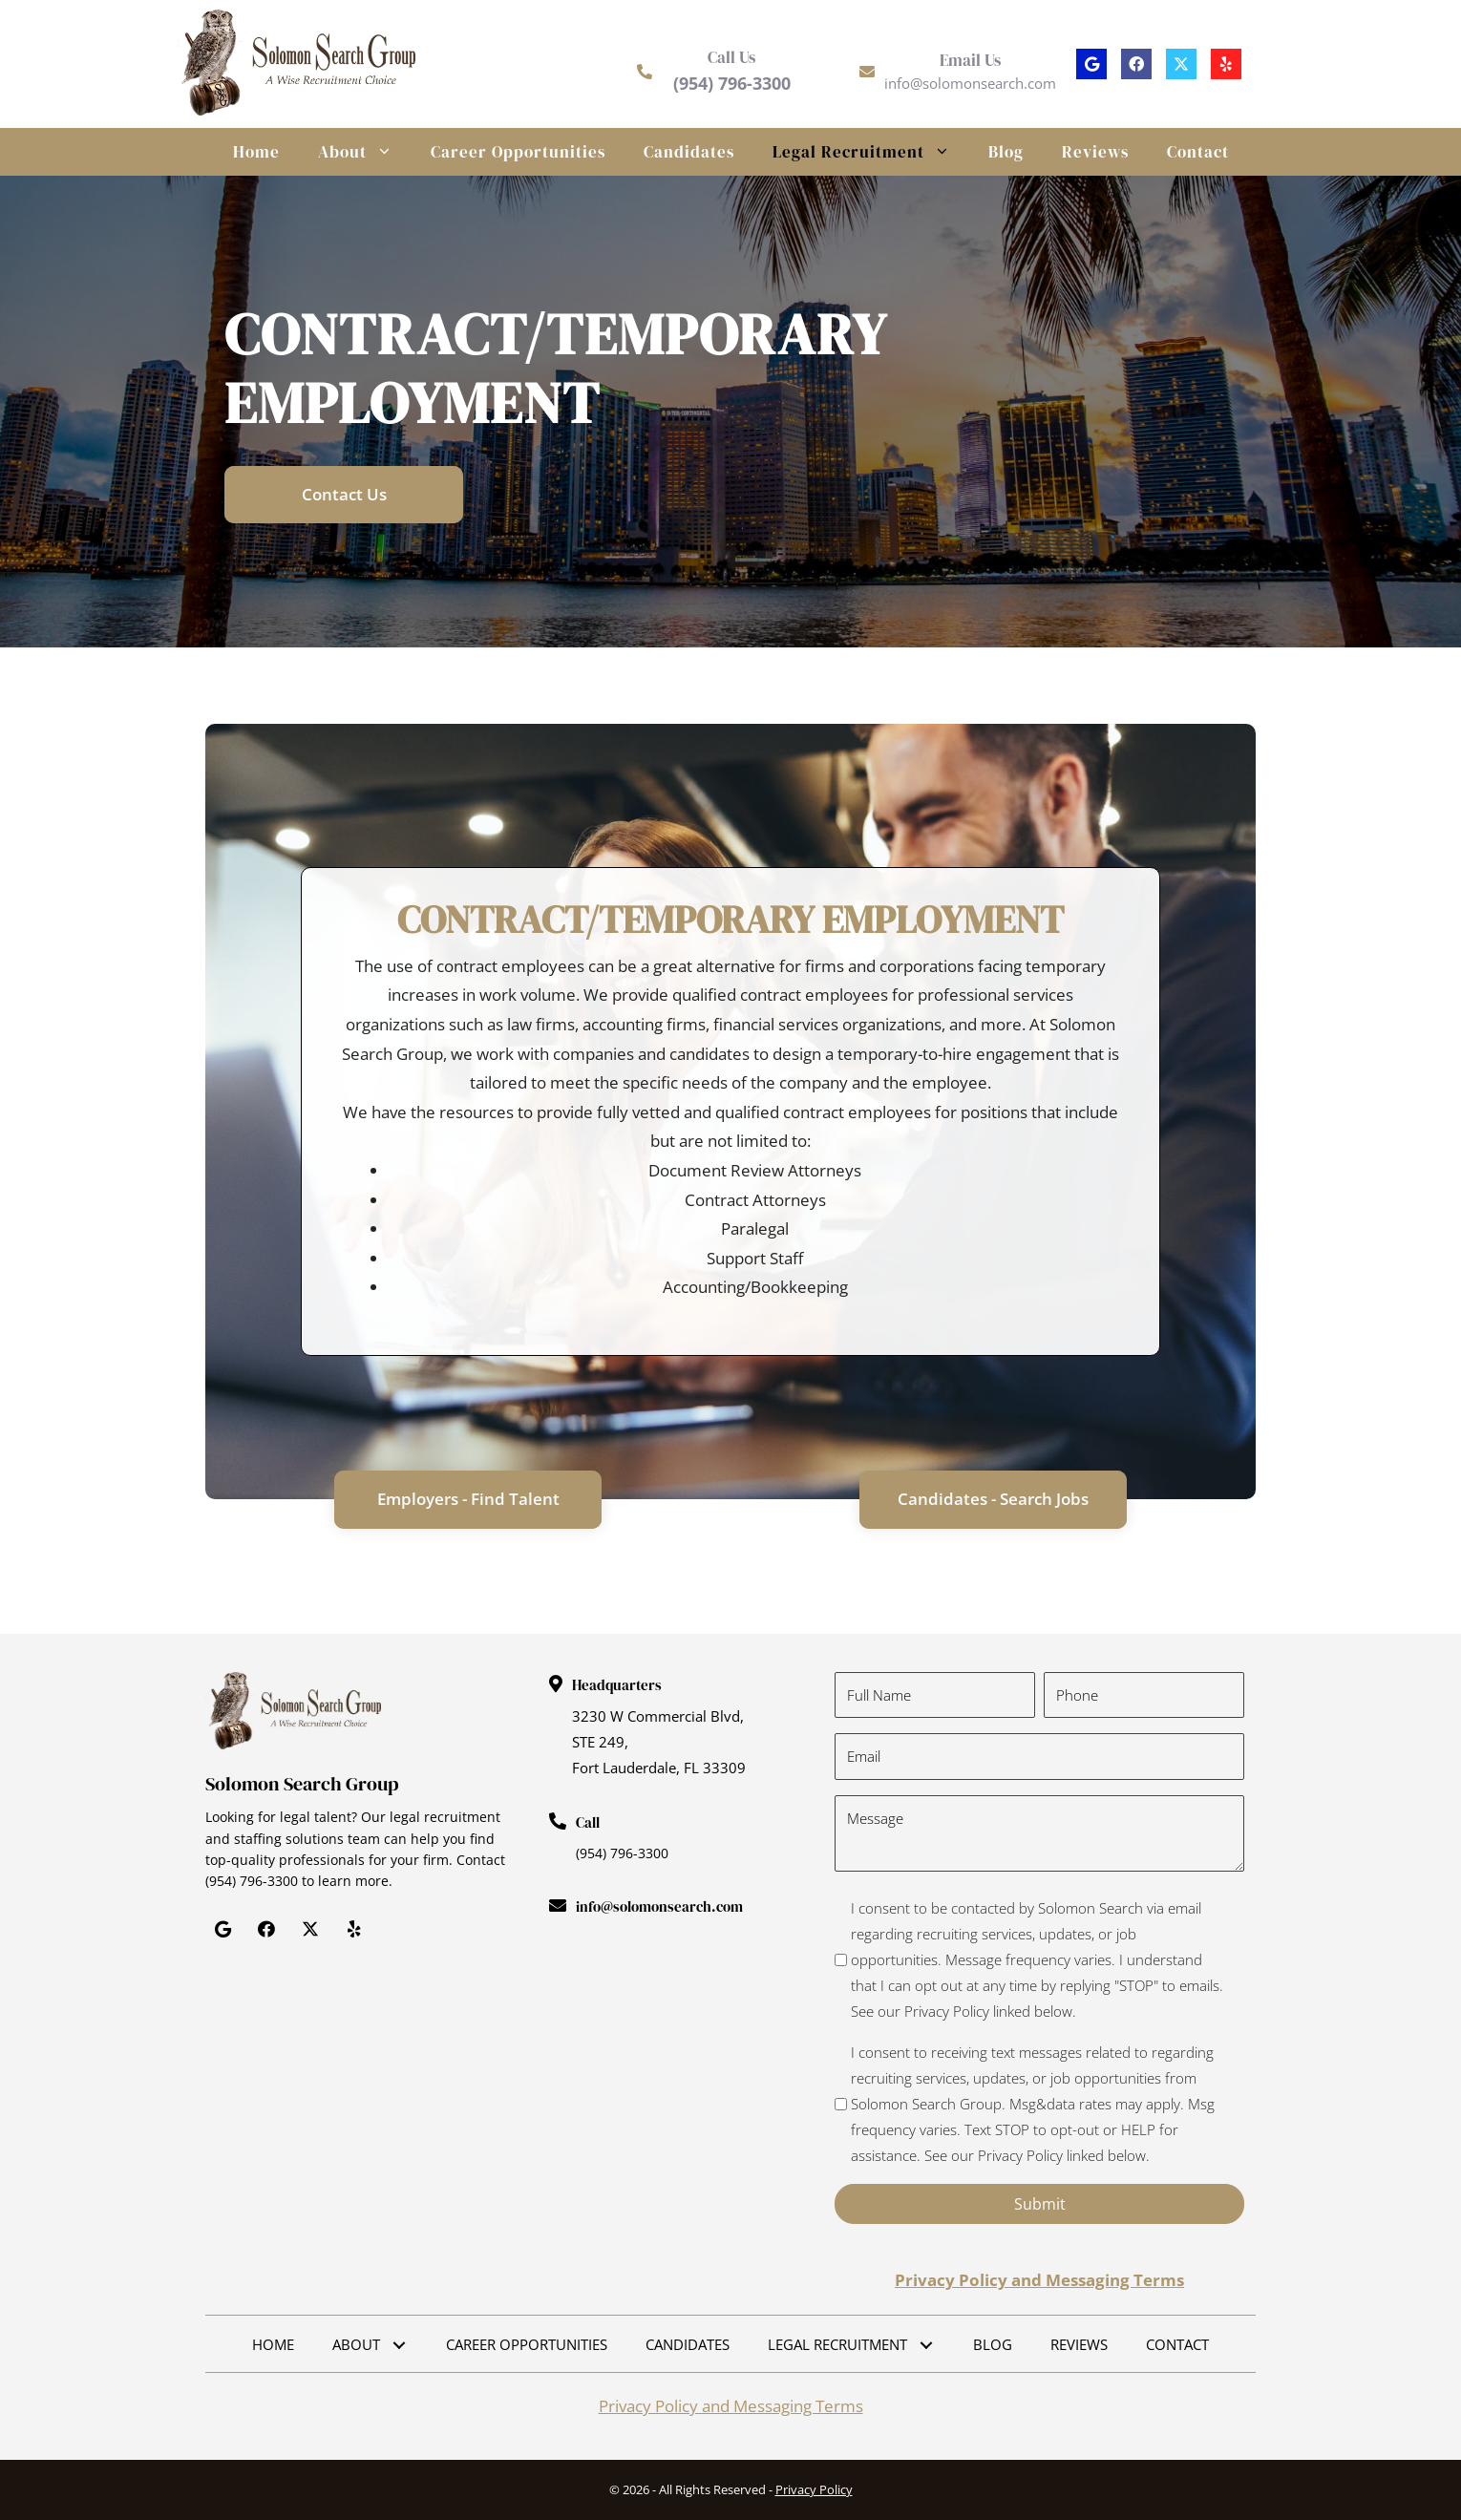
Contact (1198, 151)
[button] (1091, 64)
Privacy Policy (814, 2489)
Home (256, 151)
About (365, 152)
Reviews (1095, 151)
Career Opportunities (518, 151)
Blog (1006, 151)
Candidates (689, 151)
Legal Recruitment (871, 152)
